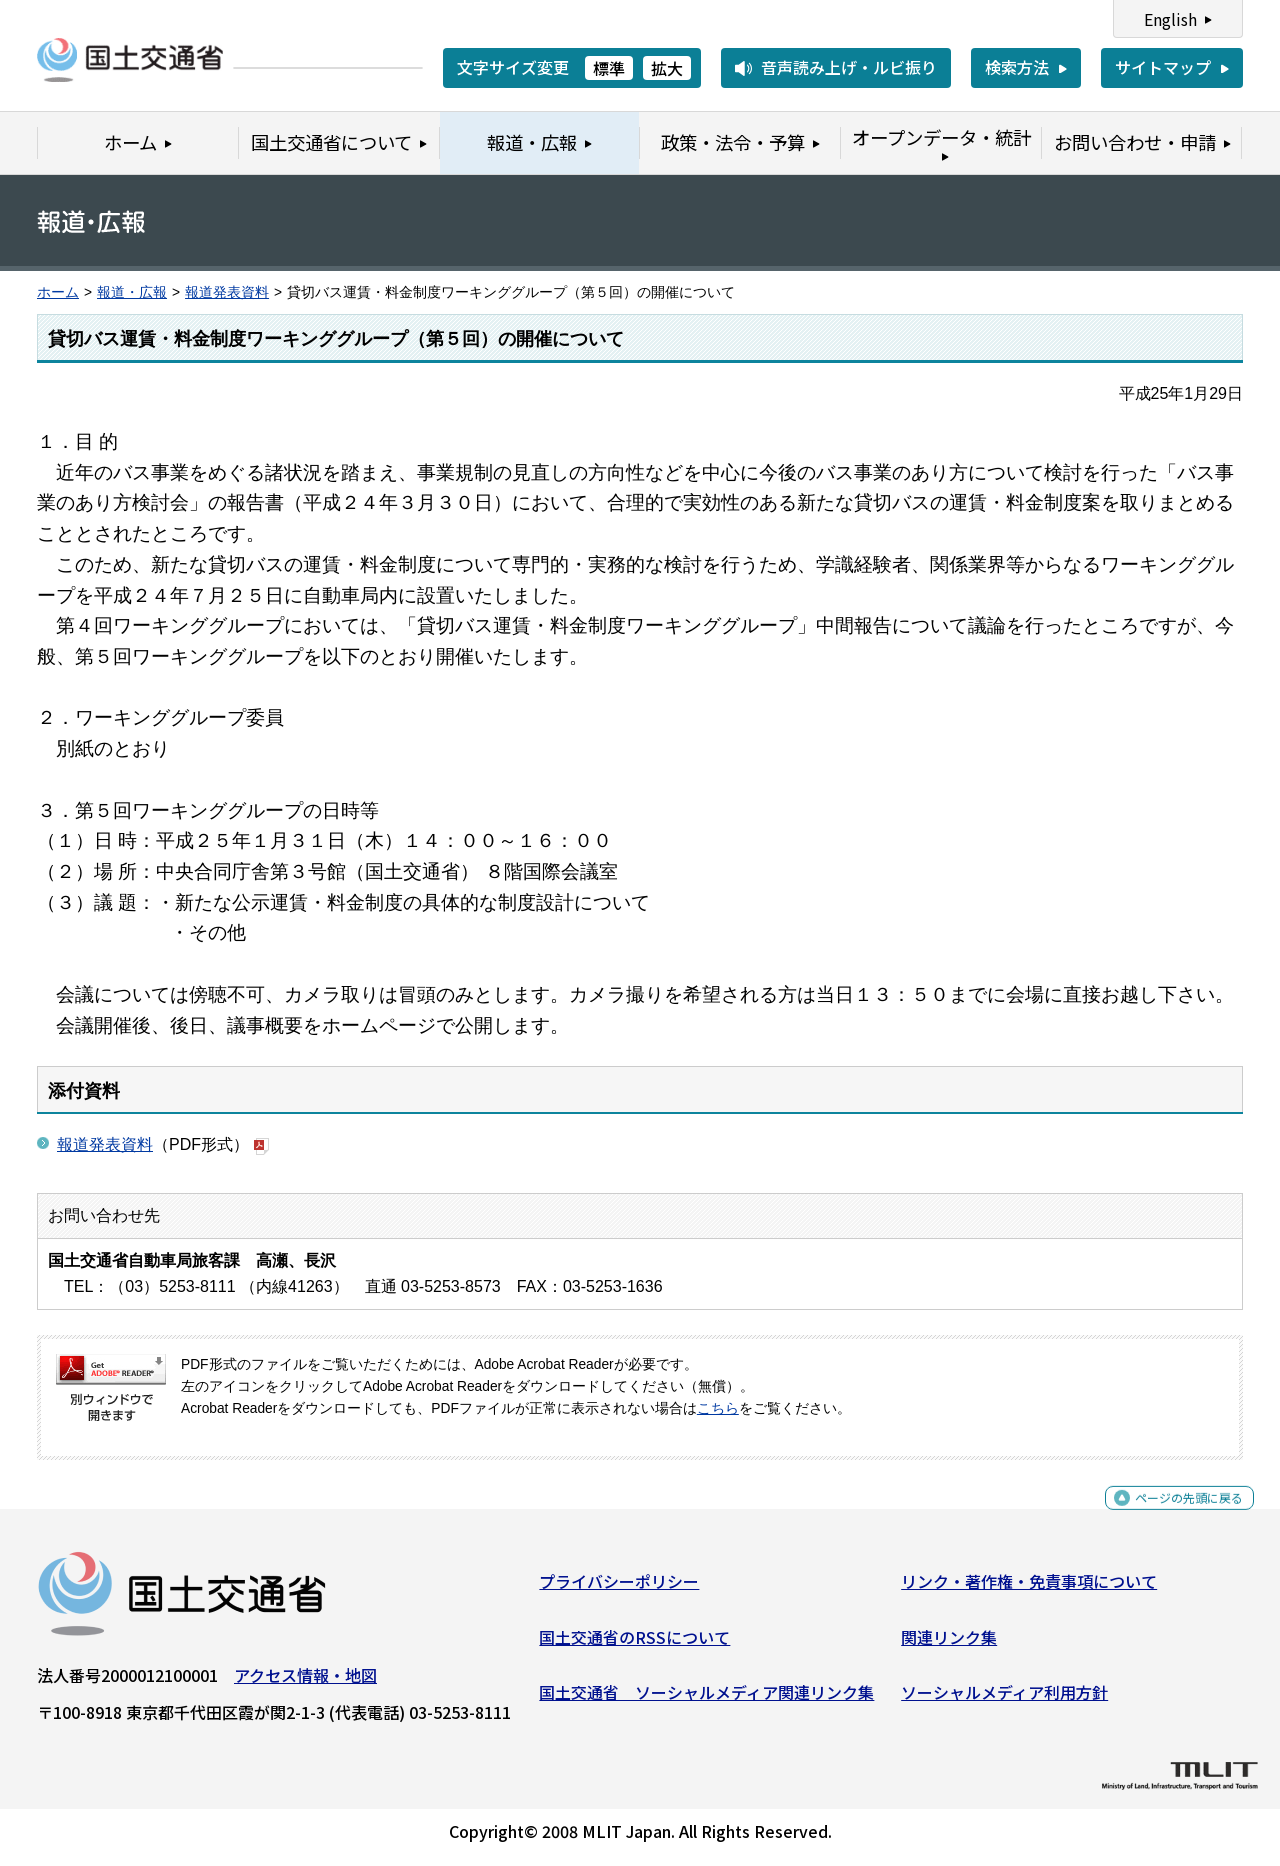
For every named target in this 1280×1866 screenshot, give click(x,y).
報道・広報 (132, 292)
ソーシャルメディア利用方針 (1004, 1700)
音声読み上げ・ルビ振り (849, 67)
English (1170, 19)
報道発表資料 (227, 292)
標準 (609, 68)
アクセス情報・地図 (305, 1683)
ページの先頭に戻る (1172, 1516)
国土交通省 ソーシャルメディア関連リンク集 (706, 1700)
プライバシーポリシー (619, 1589)
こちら (718, 1408)
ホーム (58, 292)
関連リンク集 (949, 1644)
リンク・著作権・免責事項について (1029, 1589)
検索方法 (1017, 67)
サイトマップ (1163, 67)
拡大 (667, 68)
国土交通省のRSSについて (634, 1644)
